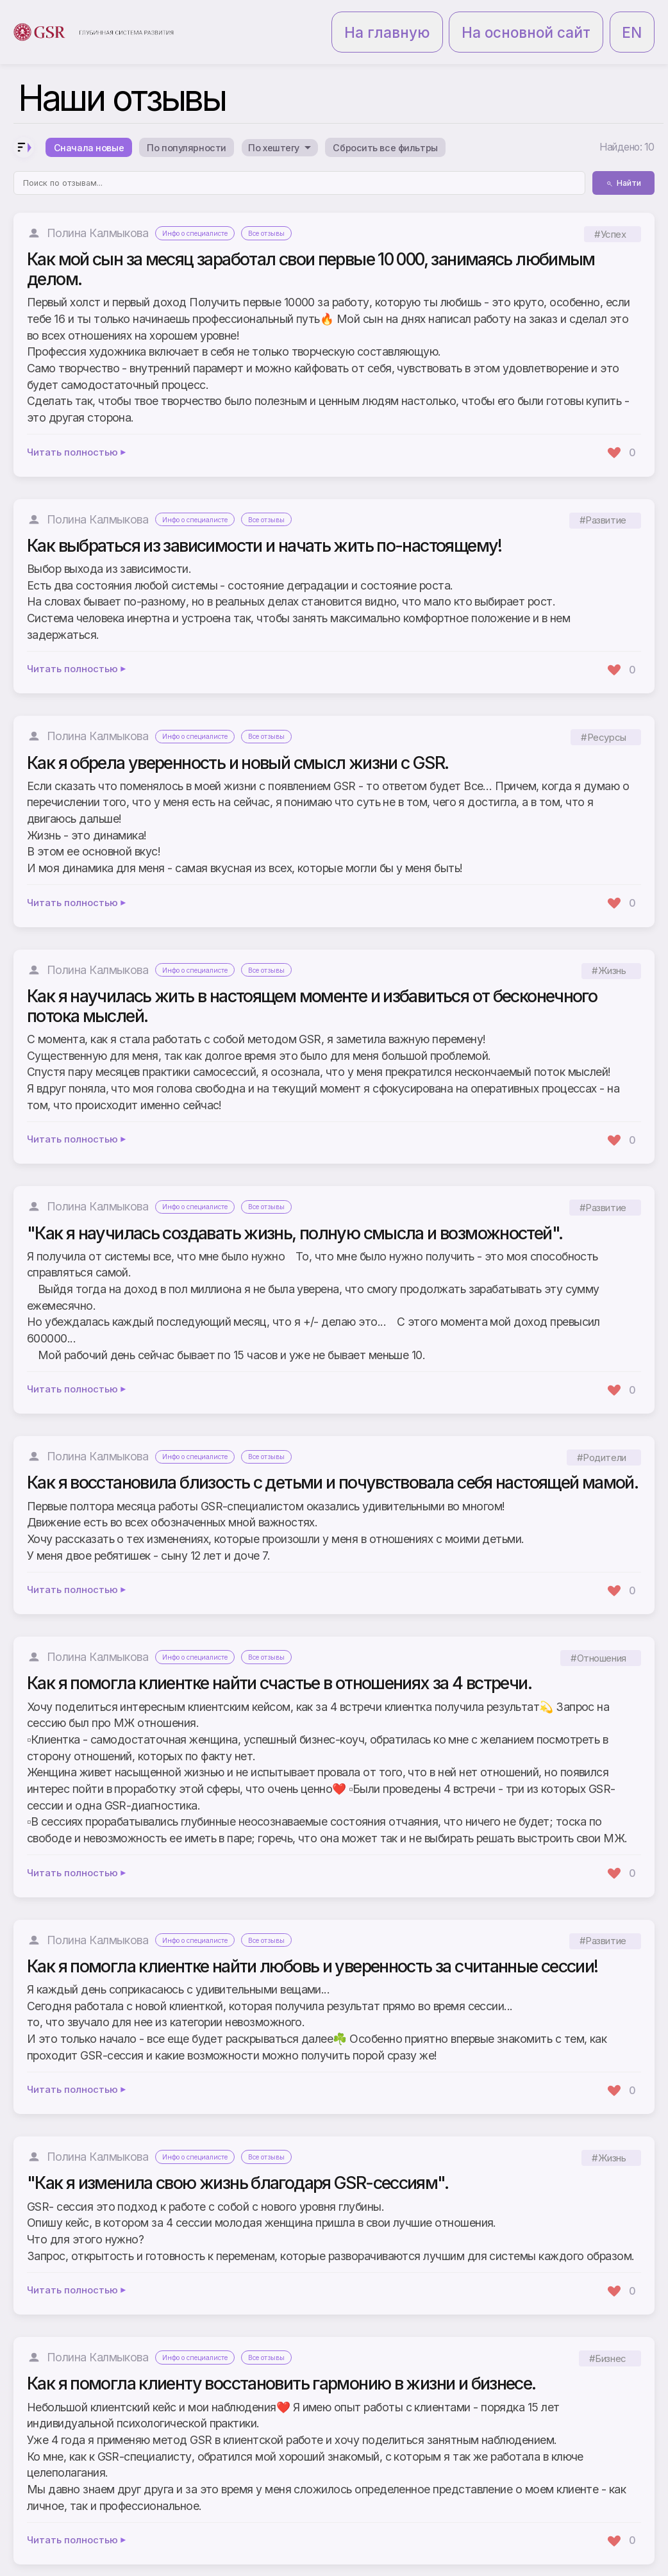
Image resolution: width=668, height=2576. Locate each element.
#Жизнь (609, 946)
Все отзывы (289, 208)
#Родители (601, 1433)
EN (639, 18)
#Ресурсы (603, 712)
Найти (623, 158)
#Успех (610, 209)
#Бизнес (607, 2334)
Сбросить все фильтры (448, 120)
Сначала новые (96, 120)
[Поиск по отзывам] (299, 158)
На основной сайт (571, 18)
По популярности (211, 120)
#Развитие (603, 495)
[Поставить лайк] (621, 427)
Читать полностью (77, 427)
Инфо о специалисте (203, 208)
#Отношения (598, 1633)
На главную (487, 18)
